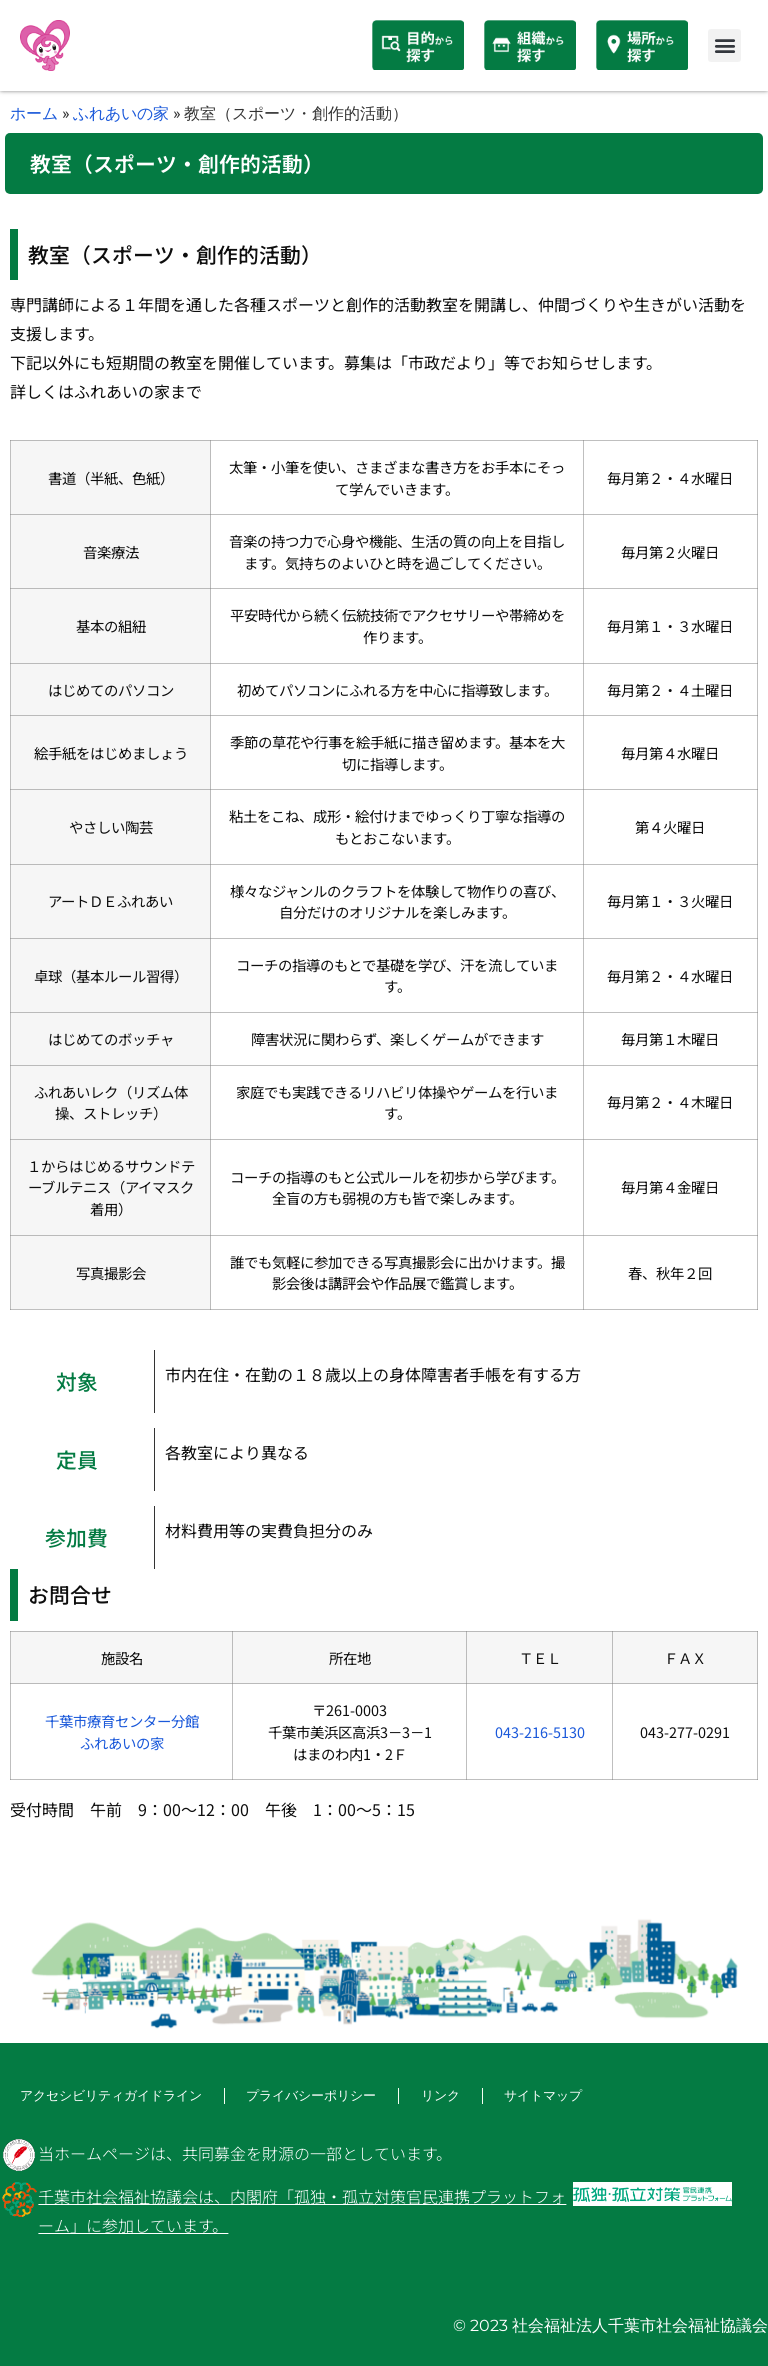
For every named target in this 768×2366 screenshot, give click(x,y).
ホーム (34, 112)
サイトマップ (518, 2094)
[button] (724, 45)
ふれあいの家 (121, 112)
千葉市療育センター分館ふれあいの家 (122, 1731)
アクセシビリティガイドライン (104, 2094)
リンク (418, 2094)
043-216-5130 (540, 1731)
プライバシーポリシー (294, 2094)
